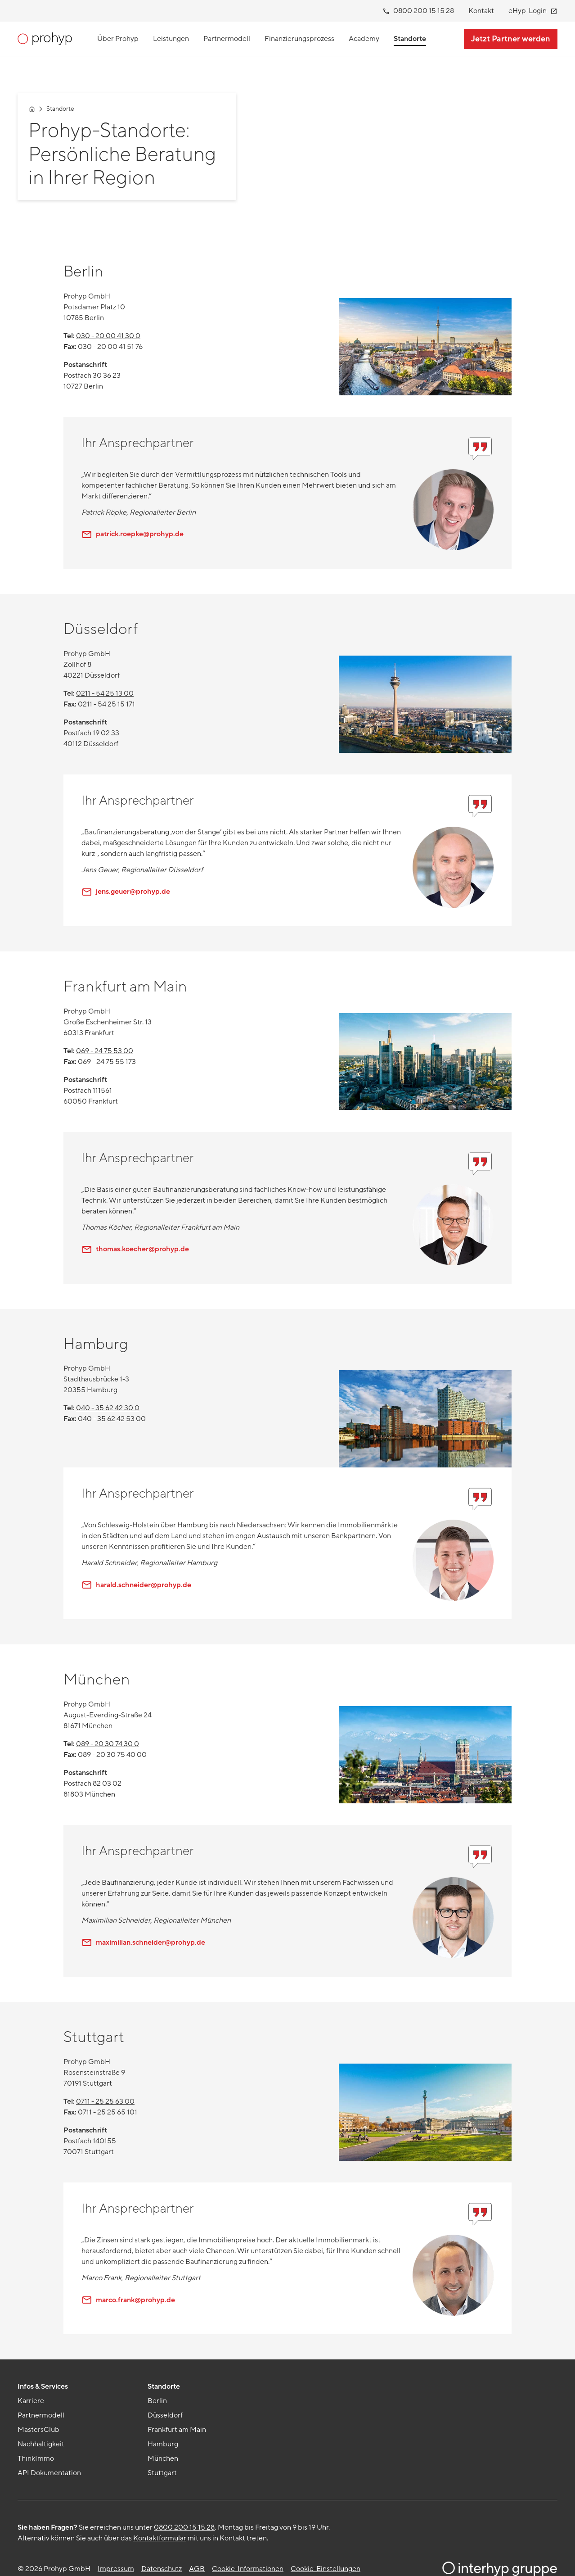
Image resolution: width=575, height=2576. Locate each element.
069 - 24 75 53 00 (104, 1051)
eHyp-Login (535, 10)
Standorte (410, 39)
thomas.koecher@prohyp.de (135, 1249)
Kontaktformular (159, 2538)
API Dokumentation (49, 2473)
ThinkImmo (36, 2458)
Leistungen (171, 39)
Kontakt (481, 11)
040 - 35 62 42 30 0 (107, 1408)
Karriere (31, 2401)
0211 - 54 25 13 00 (105, 693)
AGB (197, 2569)
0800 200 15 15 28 (420, 10)
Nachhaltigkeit (41, 2444)
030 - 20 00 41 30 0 (108, 336)
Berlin (157, 2401)
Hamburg (163, 2444)
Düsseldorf (165, 2415)
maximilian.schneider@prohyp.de (143, 1942)
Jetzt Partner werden (510, 38)
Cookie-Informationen (247, 2569)
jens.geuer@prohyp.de (125, 891)
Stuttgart (162, 2473)
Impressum (116, 2569)
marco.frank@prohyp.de (128, 2299)
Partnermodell (226, 39)
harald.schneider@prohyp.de (136, 1584)
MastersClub (38, 2430)
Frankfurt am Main (177, 2430)
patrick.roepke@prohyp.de (132, 534)
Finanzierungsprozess (299, 39)
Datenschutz (161, 2569)
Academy (364, 39)
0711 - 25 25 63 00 (105, 2101)
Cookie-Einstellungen (325, 2569)
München (163, 2458)
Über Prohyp (118, 39)
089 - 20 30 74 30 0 (107, 1744)
